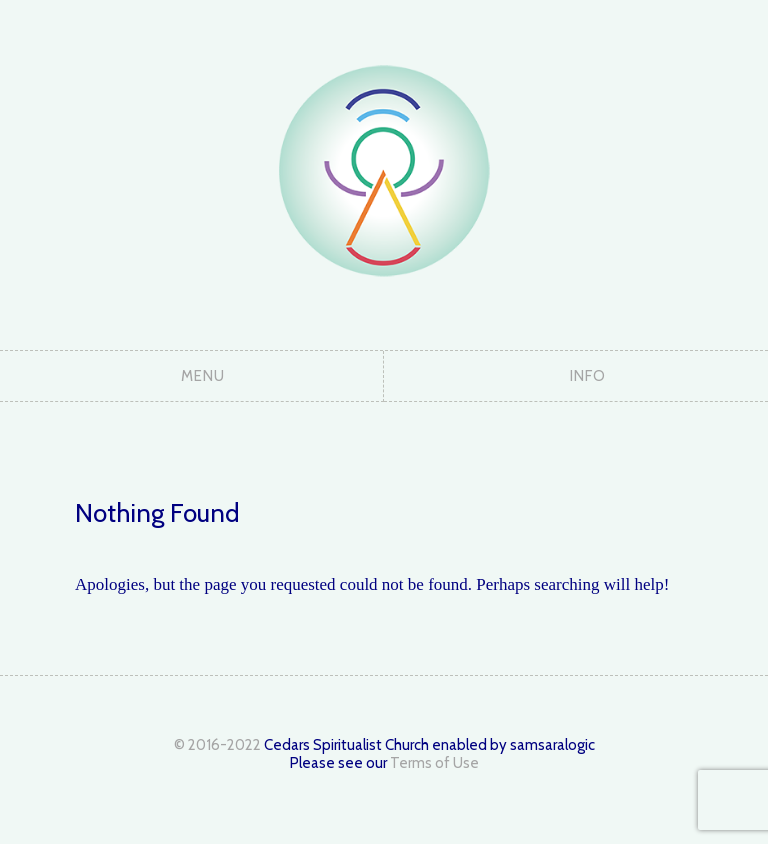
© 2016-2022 (217, 745)
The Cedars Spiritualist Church (384, 170)
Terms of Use (434, 763)
